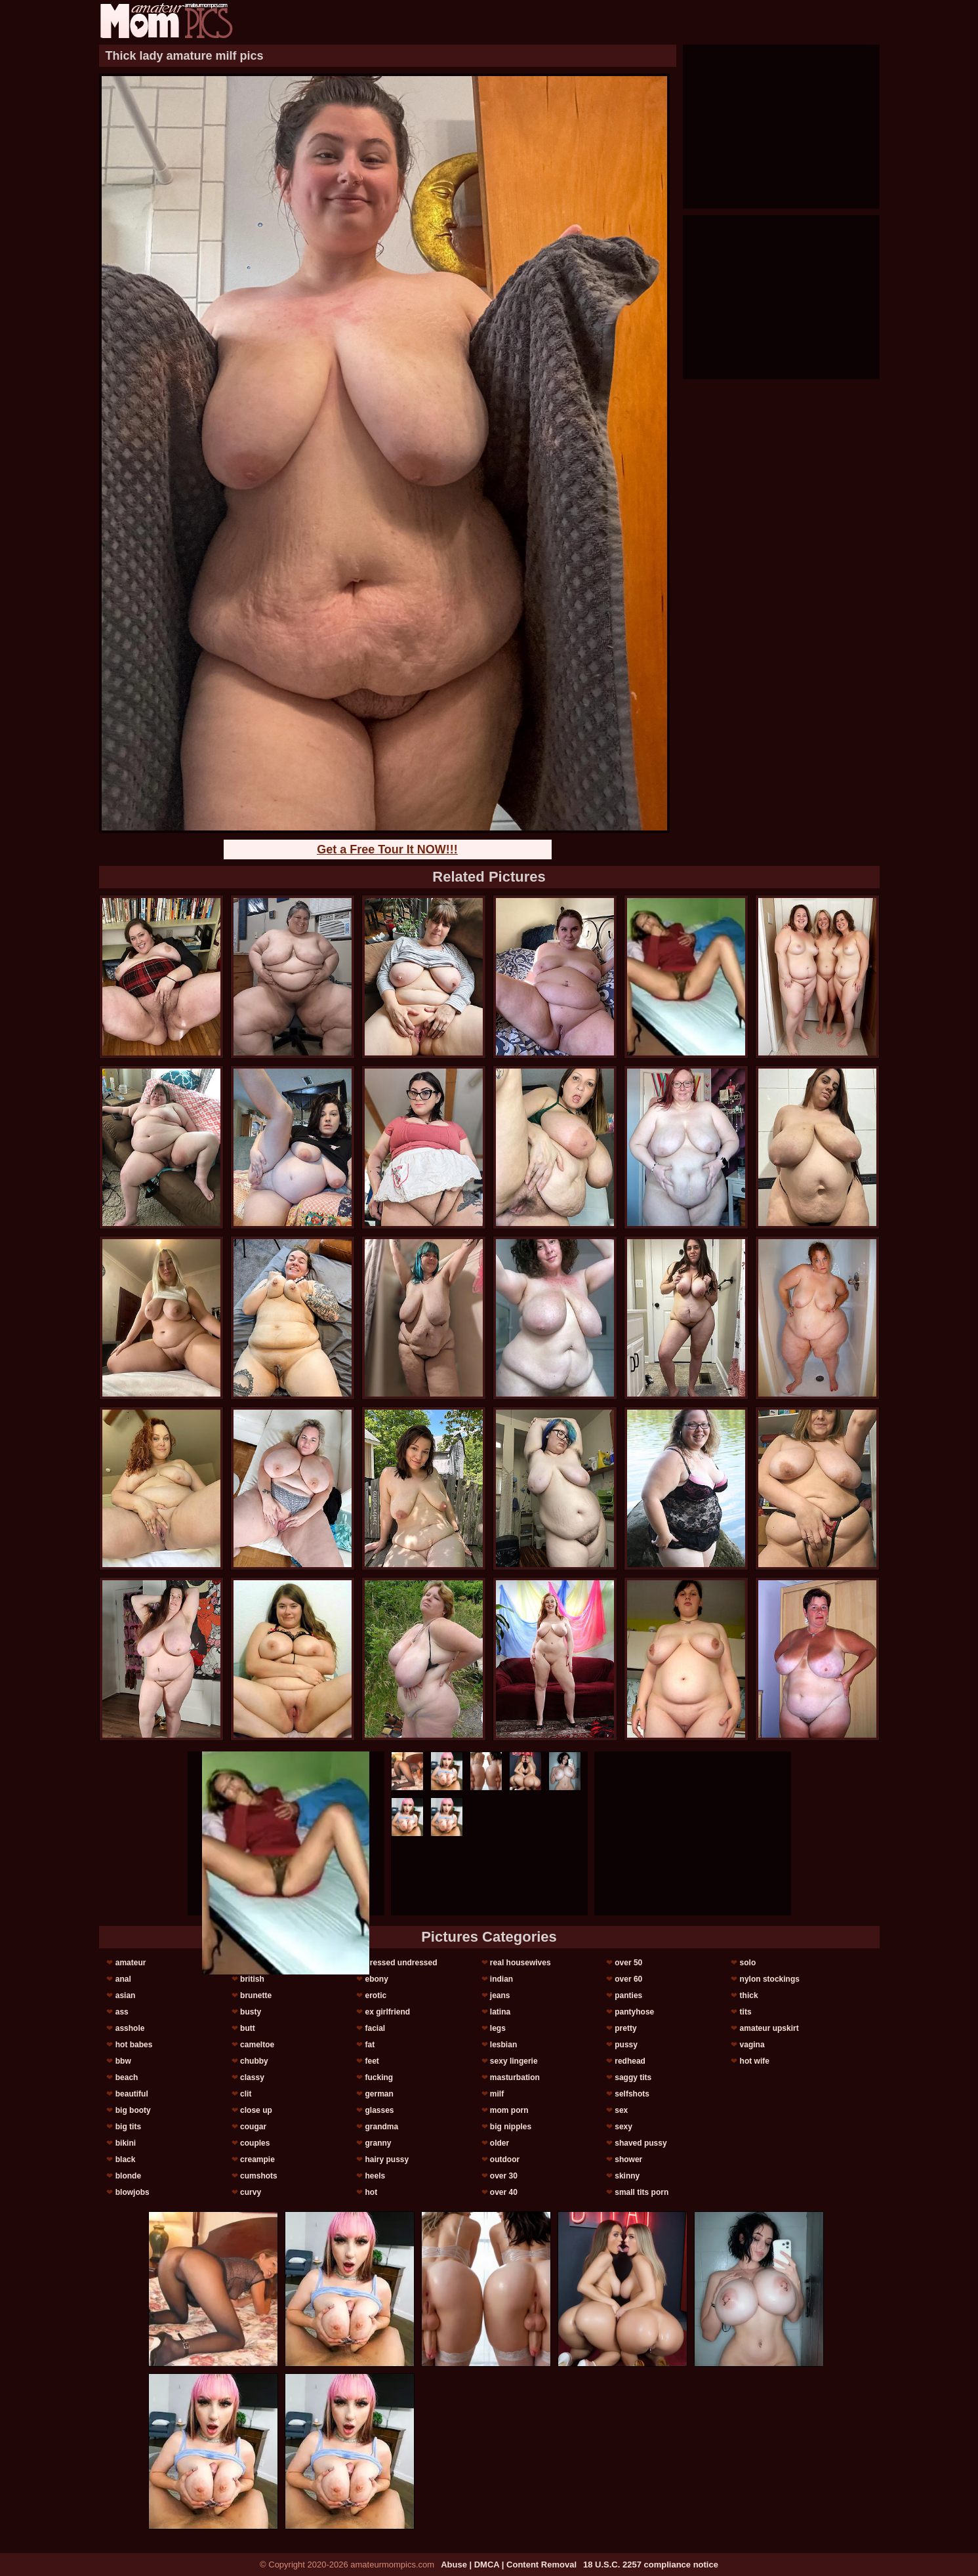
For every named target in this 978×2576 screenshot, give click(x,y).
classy (252, 2077)
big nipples (510, 2126)
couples (255, 2143)
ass (122, 2011)
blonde (128, 2175)
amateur (130, 1962)
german (379, 2093)
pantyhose (634, 2011)
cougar (253, 2126)
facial (375, 2028)
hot (371, 2192)
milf (497, 2093)
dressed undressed (401, 1962)
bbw (123, 2061)
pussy (626, 2044)
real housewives (520, 1962)
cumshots (258, 2175)
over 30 (504, 2175)
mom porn (509, 2110)
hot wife (754, 2061)
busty (250, 2011)
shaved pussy (640, 2143)
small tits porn (641, 2192)
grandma (381, 2126)
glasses (379, 2110)
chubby (254, 2061)
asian (125, 1995)
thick (749, 1995)
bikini (125, 2143)
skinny (627, 2175)
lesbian (503, 2044)
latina (500, 2011)
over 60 (628, 1979)
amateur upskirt (769, 2028)
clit (245, 2093)
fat (370, 2044)
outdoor (505, 2159)
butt (247, 2028)
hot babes (134, 2044)
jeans (500, 1995)
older (499, 2143)
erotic (375, 1995)
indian (501, 1979)
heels (375, 2175)
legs (498, 2028)
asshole (130, 2028)
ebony (376, 1979)
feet (371, 2061)
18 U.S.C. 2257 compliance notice (650, 2564)
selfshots (632, 2093)
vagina (752, 2044)
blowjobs (132, 2192)
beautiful (131, 2093)
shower (628, 2159)
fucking (379, 2077)
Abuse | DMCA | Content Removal (509, 2564)
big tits (128, 2126)
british (252, 1979)
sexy (623, 2126)
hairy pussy (387, 2159)
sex (621, 2110)
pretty (625, 2028)
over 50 (628, 1962)
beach (126, 2077)
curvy (250, 2192)
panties (628, 1995)
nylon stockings (770, 1979)
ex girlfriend (387, 2011)
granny (378, 2143)
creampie (257, 2159)
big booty (133, 2110)
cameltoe (257, 2044)
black (125, 2159)
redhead (630, 2061)
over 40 (504, 2192)
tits (746, 2011)
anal (123, 1979)
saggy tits (633, 2077)
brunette (256, 1995)
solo (748, 1962)
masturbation (515, 2077)
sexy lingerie (514, 2061)
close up (256, 2110)
